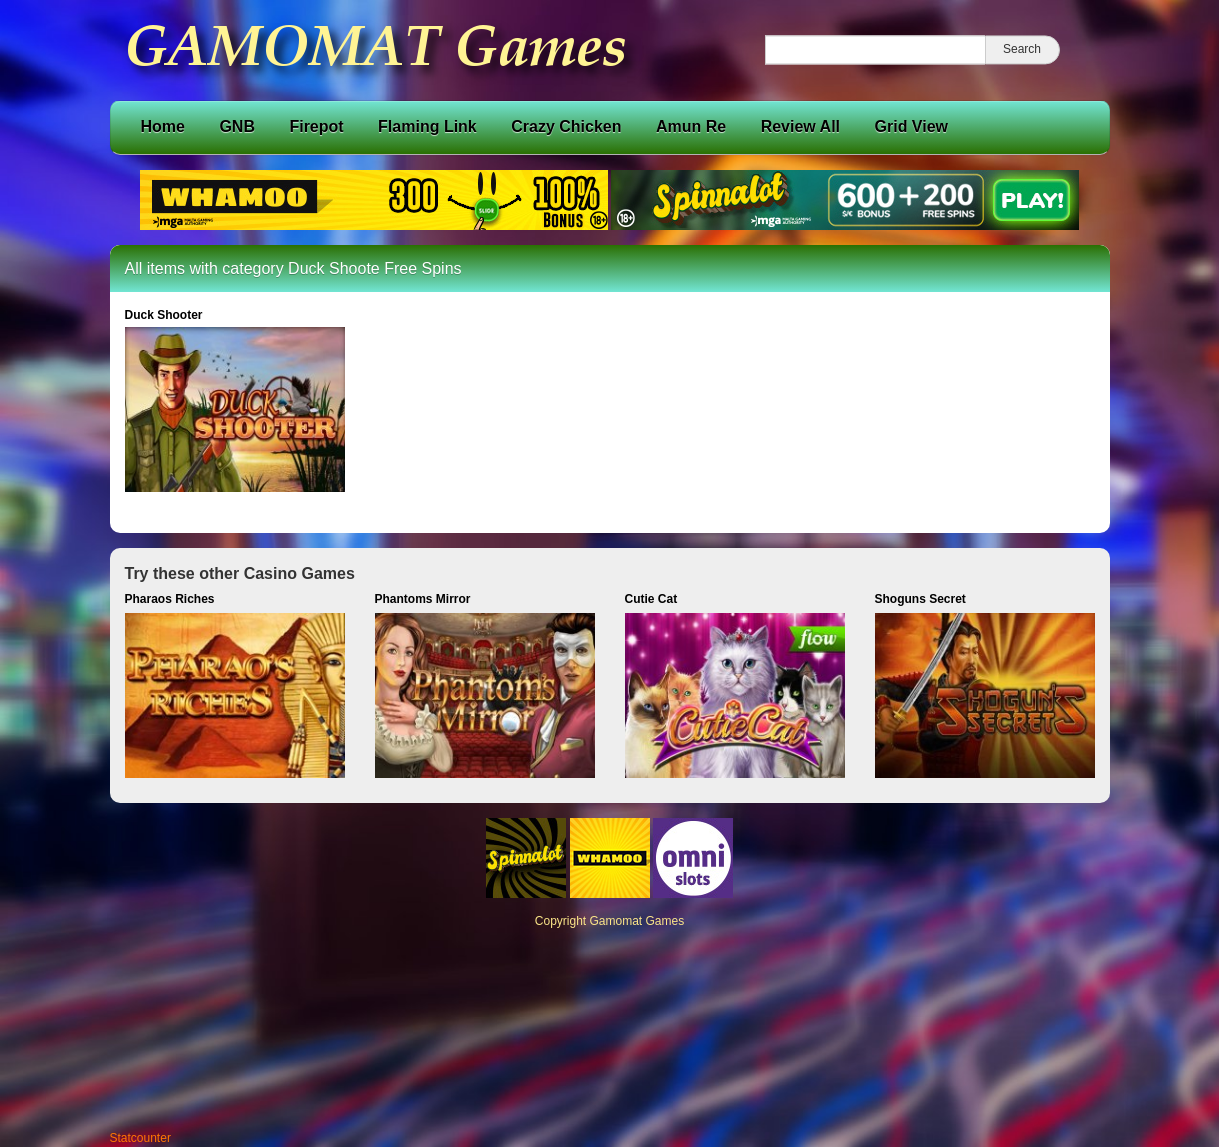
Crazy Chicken (566, 126)
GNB (237, 126)
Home (163, 126)
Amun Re (691, 126)
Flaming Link (427, 126)
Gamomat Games (637, 921)
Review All (800, 126)
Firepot (316, 126)
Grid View (912, 126)
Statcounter (140, 1138)
